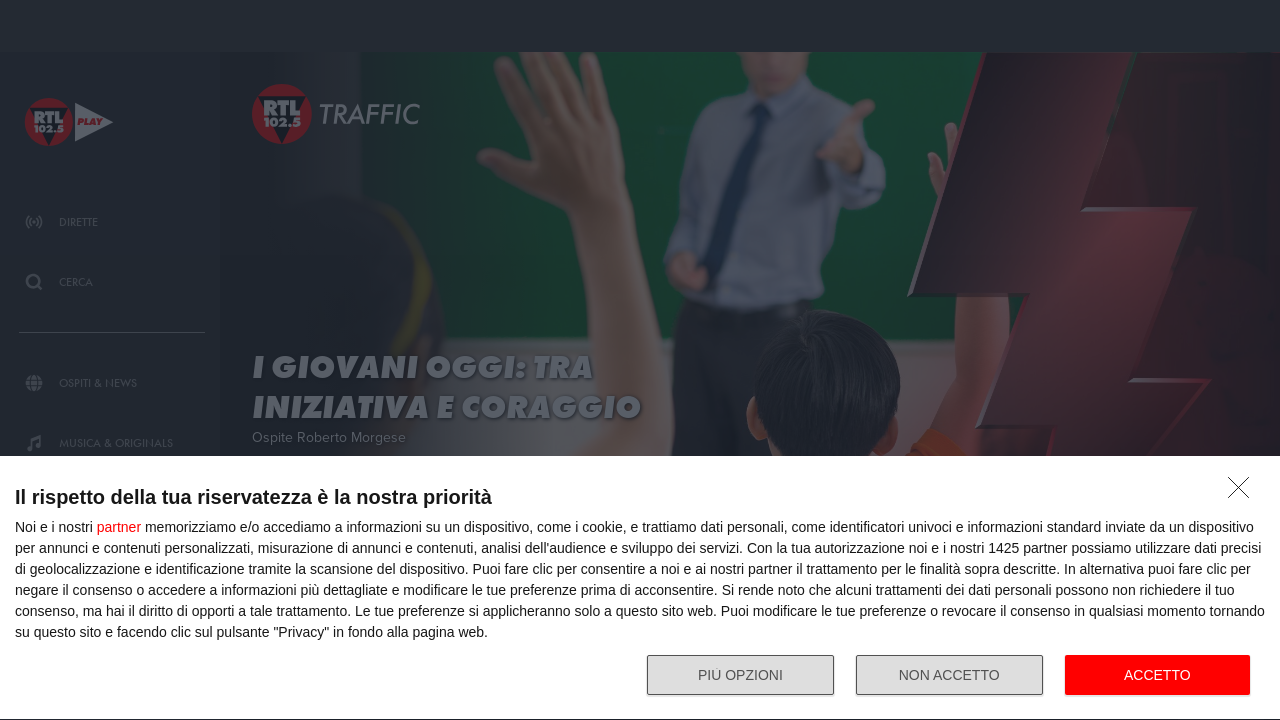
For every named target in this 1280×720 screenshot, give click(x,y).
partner (119, 527)
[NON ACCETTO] (1244, 493)
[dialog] (640, 588)
